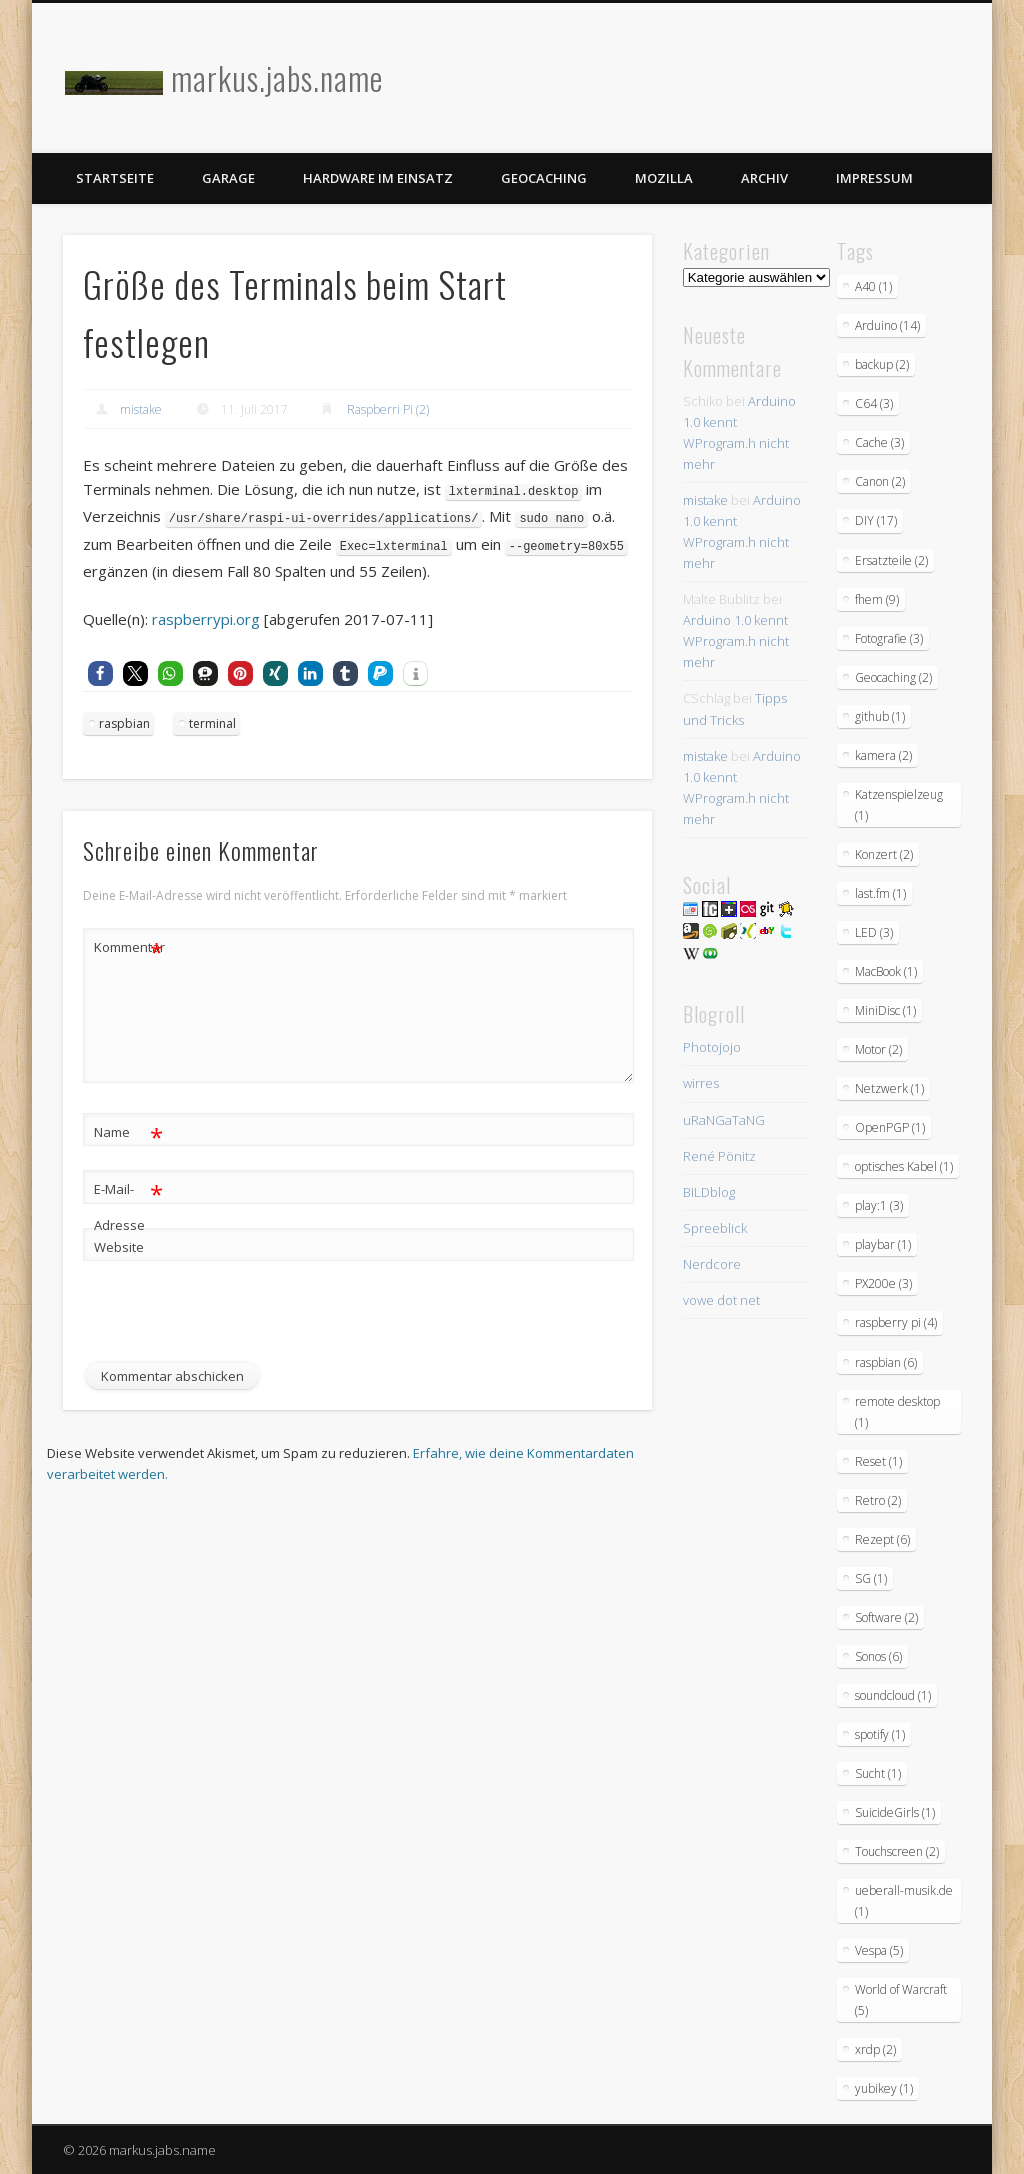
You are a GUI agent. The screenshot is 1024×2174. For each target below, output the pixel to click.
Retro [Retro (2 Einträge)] (878, 1500)
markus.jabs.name (277, 77)
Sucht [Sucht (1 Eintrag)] (878, 1773)
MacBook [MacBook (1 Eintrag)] (886, 971)
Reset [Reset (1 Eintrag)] (878, 1461)
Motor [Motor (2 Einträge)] (878, 1049)
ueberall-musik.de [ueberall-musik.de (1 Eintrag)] (904, 1901)
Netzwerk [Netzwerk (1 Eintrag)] (889, 1088)
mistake (141, 409)
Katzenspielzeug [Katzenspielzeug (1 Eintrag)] (899, 805)
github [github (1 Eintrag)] (880, 716)
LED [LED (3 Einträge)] (874, 932)
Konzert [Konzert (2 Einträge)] (884, 854)
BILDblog (709, 1192)
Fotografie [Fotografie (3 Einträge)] (889, 638)
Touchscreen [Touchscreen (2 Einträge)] (897, 1851)
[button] (100, 670)
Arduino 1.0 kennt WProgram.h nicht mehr (736, 641)
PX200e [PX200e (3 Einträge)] (883, 1283)
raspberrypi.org (206, 616)
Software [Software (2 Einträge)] (886, 1617)
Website (119, 1244)
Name (128, 1129)
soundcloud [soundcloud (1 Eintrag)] (893, 1695)
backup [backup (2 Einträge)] (882, 364)
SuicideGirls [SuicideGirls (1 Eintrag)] (895, 1812)
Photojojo (712, 1047)
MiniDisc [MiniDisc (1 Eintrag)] (885, 1010)
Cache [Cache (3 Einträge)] (879, 442)
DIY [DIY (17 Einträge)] (876, 520)
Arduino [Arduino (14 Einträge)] (887, 325)
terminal (212, 720)
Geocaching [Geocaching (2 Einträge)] (893, 677)
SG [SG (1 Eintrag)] (871, 1578)
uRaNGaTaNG (724, 1120)
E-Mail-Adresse (128, 1200)
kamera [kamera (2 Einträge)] (883, 755)
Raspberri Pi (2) (388, 409)
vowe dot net (721, 1300)
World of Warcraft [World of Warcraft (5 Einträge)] (901, 2000)
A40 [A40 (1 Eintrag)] (873, 286)
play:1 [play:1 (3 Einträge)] (879, 1205)
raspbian (124, 720)
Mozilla (664, 178)
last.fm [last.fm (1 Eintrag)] (880, 893)
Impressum (874, 178)
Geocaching (544, 178)
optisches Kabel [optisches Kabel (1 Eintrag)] (904, 1166)
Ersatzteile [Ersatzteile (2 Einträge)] (891, 560)
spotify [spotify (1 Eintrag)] (880, 1734)
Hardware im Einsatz (378, 178)
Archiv (764, 178)
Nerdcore (712, 1264)
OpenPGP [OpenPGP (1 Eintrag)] (890, 1127)
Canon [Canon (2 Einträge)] (880, 481)
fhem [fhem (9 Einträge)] (877, 599)
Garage (228, 178)
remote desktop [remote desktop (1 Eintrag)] (897, 1412)
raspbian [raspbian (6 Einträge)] (886, 1362)
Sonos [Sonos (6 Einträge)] (878, 1656)
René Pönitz (719, 1156)
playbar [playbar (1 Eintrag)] (883, 1244)
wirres (701, 1083)
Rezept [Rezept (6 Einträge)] (882, 1539)
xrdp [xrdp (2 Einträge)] (875, 2049)
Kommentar (129, 944)
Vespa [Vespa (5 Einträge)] (879, 1950)
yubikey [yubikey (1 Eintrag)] (884, 2088)
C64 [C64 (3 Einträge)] (874, 403)
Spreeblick (715, 1228)
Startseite (115, 178)
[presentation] (235, 1321)
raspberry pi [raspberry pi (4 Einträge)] (896, 1322)
